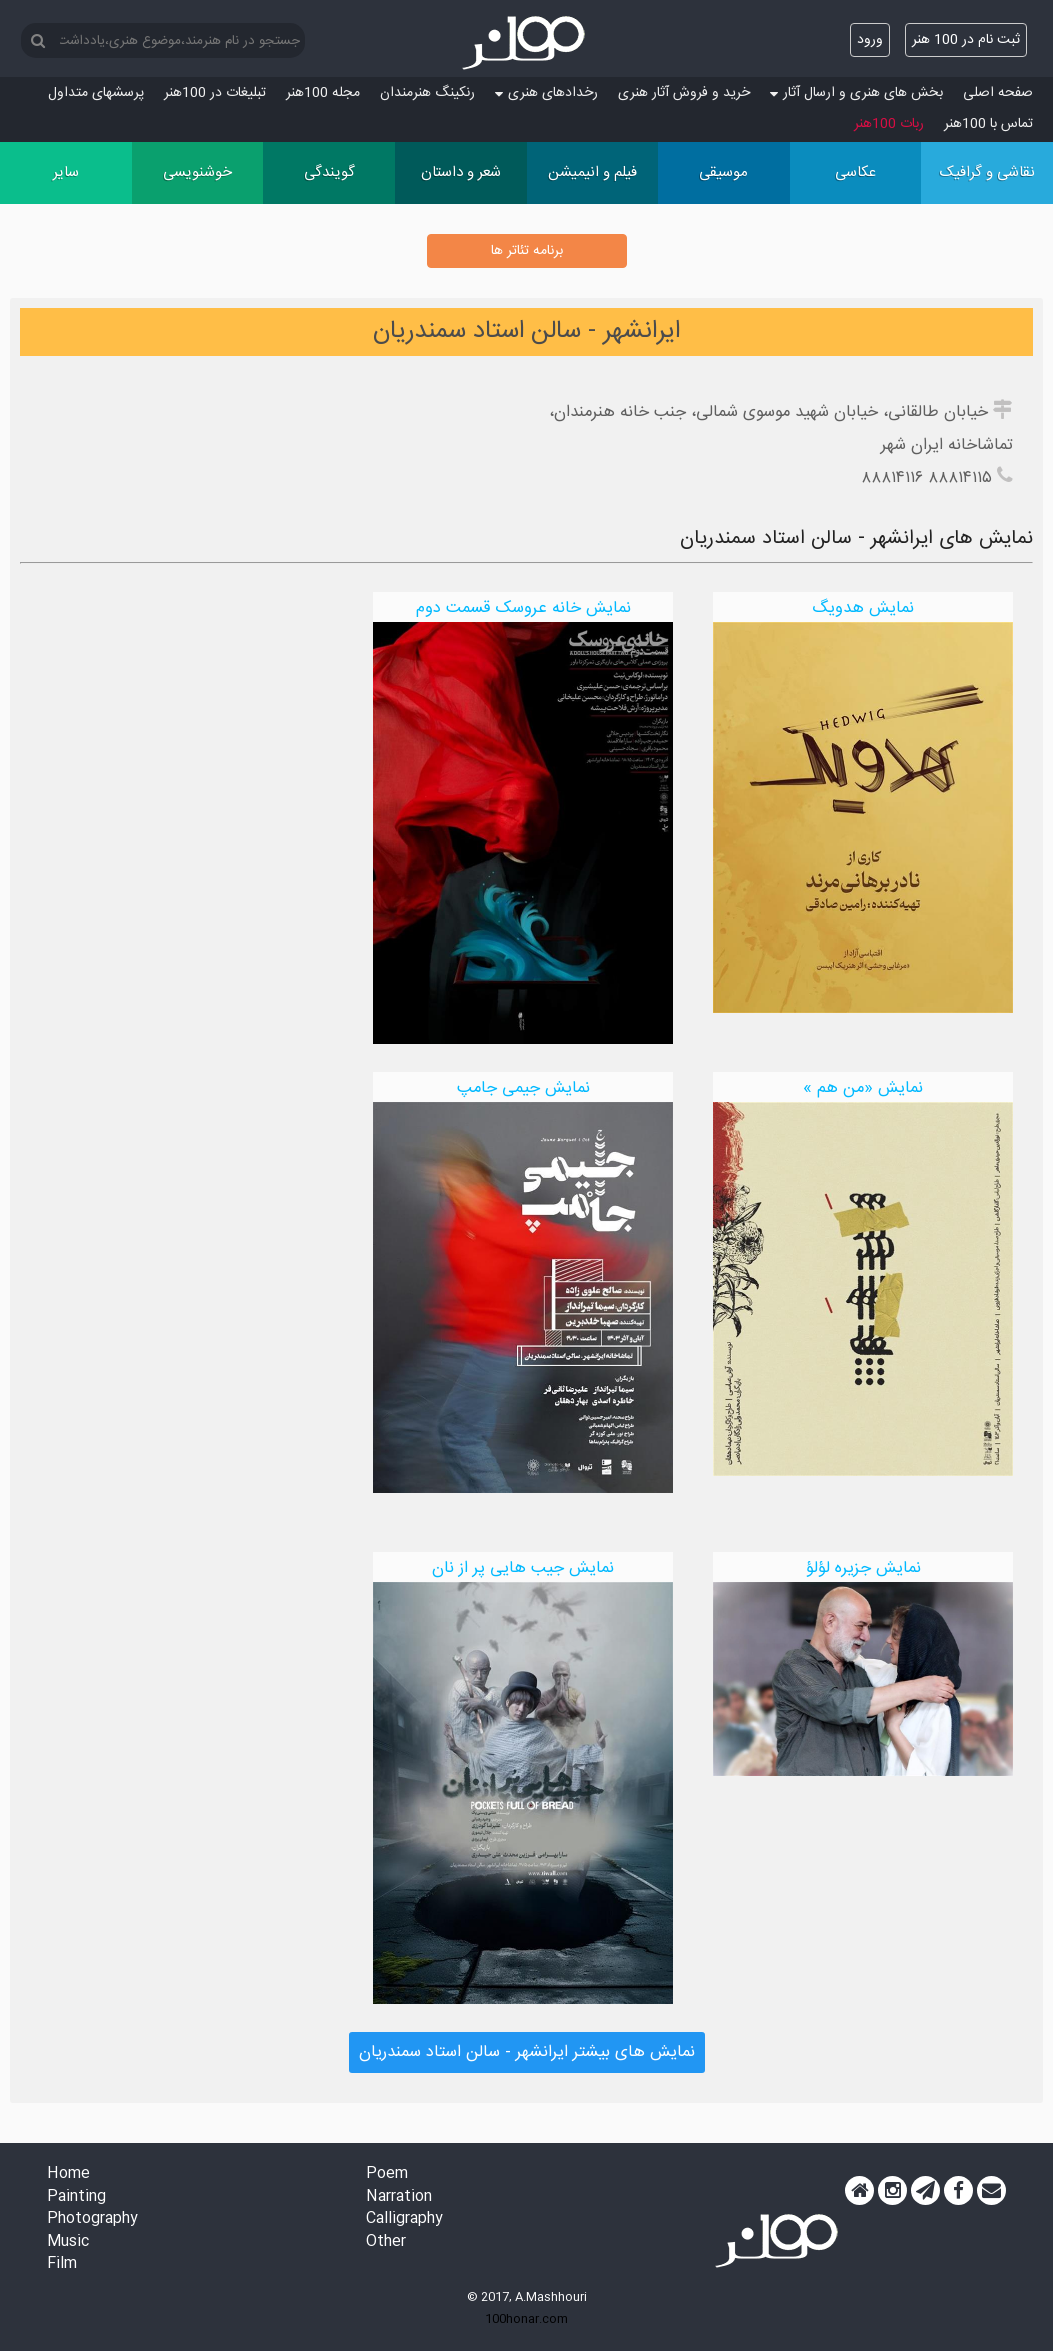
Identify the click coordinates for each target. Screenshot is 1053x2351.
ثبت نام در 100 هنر (966, 40)
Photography (92, 2219)
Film (62, 2264)
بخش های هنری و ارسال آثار (856, 93)
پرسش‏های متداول (96, 93)
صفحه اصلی (998, 93)
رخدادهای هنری (546, 93)
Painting (76, 2197)
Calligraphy (404, 2219)
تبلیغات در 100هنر (215, 93)
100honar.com (526, 2319)
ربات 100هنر (889, 124)
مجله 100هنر (323, 93)
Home (68, 2174)
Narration (399, 2197)
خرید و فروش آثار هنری (684, 93)
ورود (870, 40)
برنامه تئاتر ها (527, 251)
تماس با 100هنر (988, 124)
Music (68, 2242)
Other (386, 2242)
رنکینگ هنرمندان (427, 93)
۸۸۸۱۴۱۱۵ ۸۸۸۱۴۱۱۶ (926, 478)
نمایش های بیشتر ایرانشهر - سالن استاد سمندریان (527, 2052)
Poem (387, 2174)
